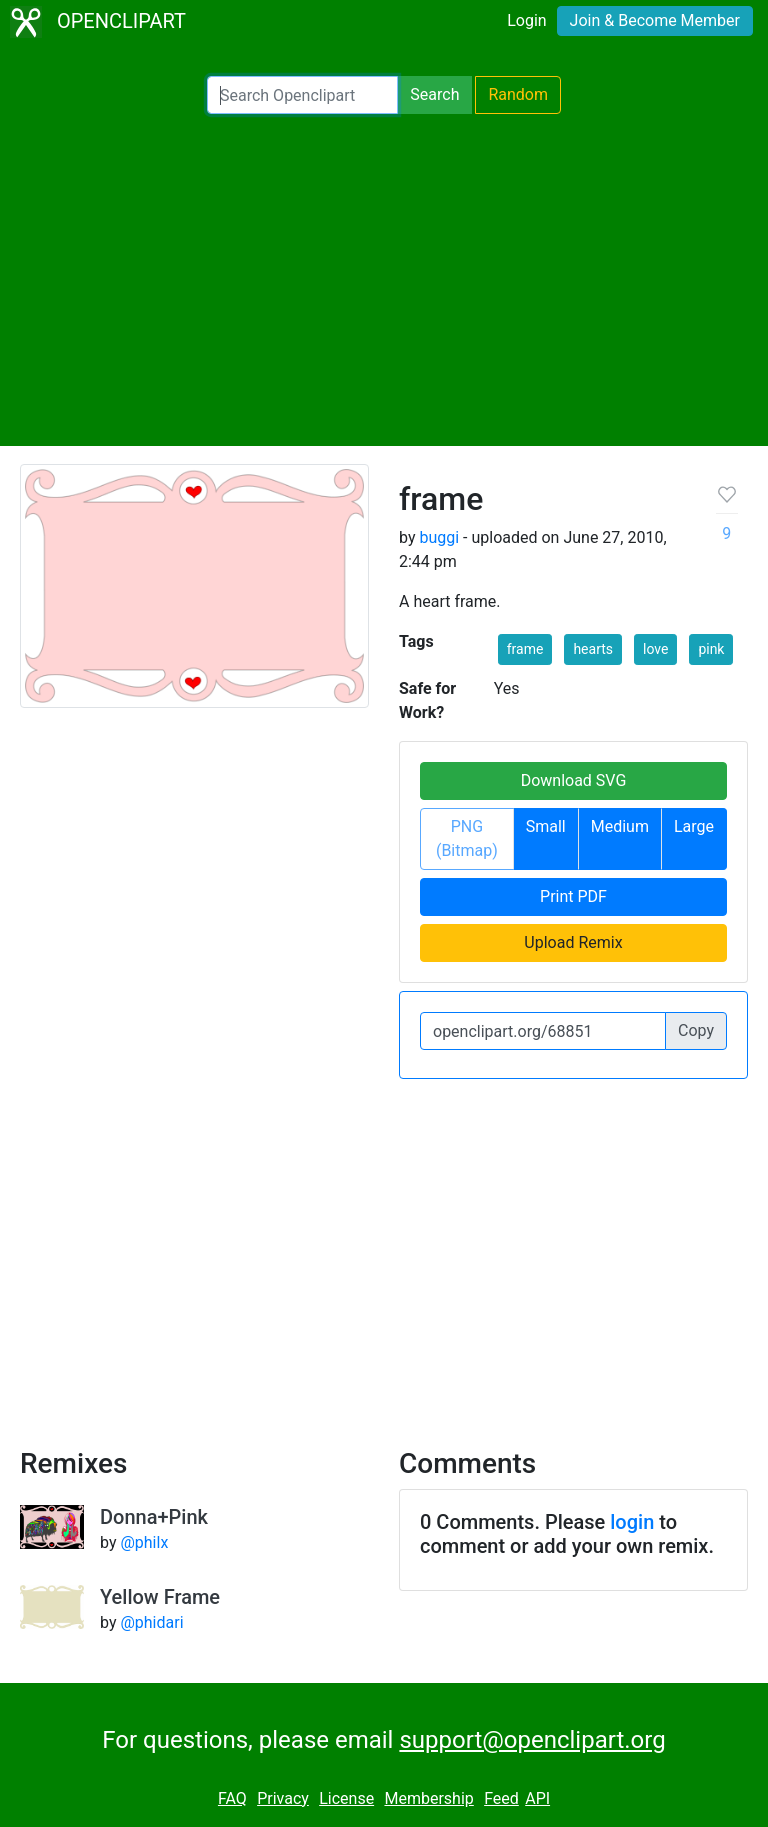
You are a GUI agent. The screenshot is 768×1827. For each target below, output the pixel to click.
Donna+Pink (154, 1517)
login (632, 1522)
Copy (696, 1030)
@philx (144, 1542)
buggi (439, 537)
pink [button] (711, 649)
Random (518, 94)
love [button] (655, 649)
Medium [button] (620, 826)
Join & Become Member (655, 20)
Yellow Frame (160, 1597)
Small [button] (546, 826)
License (346, 1798)
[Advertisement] (384, 280)
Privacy (283, 1798)
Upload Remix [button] (573, 942)
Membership (428, 1798)
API (537, 1798)
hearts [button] (593, 649)
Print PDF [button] (573, 896)
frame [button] (525, 649)
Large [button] (694, 826)
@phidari (151, 1622)
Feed (501, 1798)
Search (434, 94)
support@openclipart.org (532, 1740)
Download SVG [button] (574, 780)
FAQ (232, 1798)
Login (526, 20)
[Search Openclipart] (302, 95)
